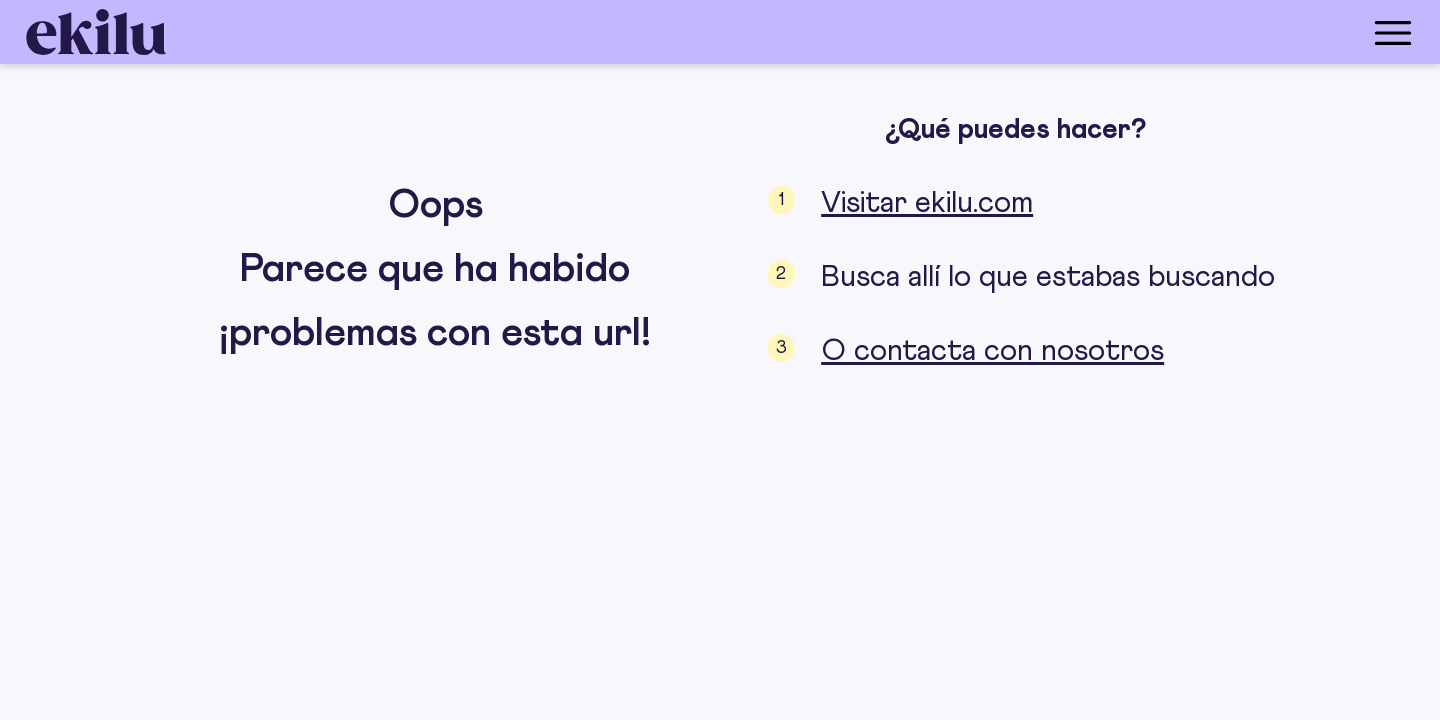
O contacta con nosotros (992, 351)
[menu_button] (800, 32)
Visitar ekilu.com (927, 203)
